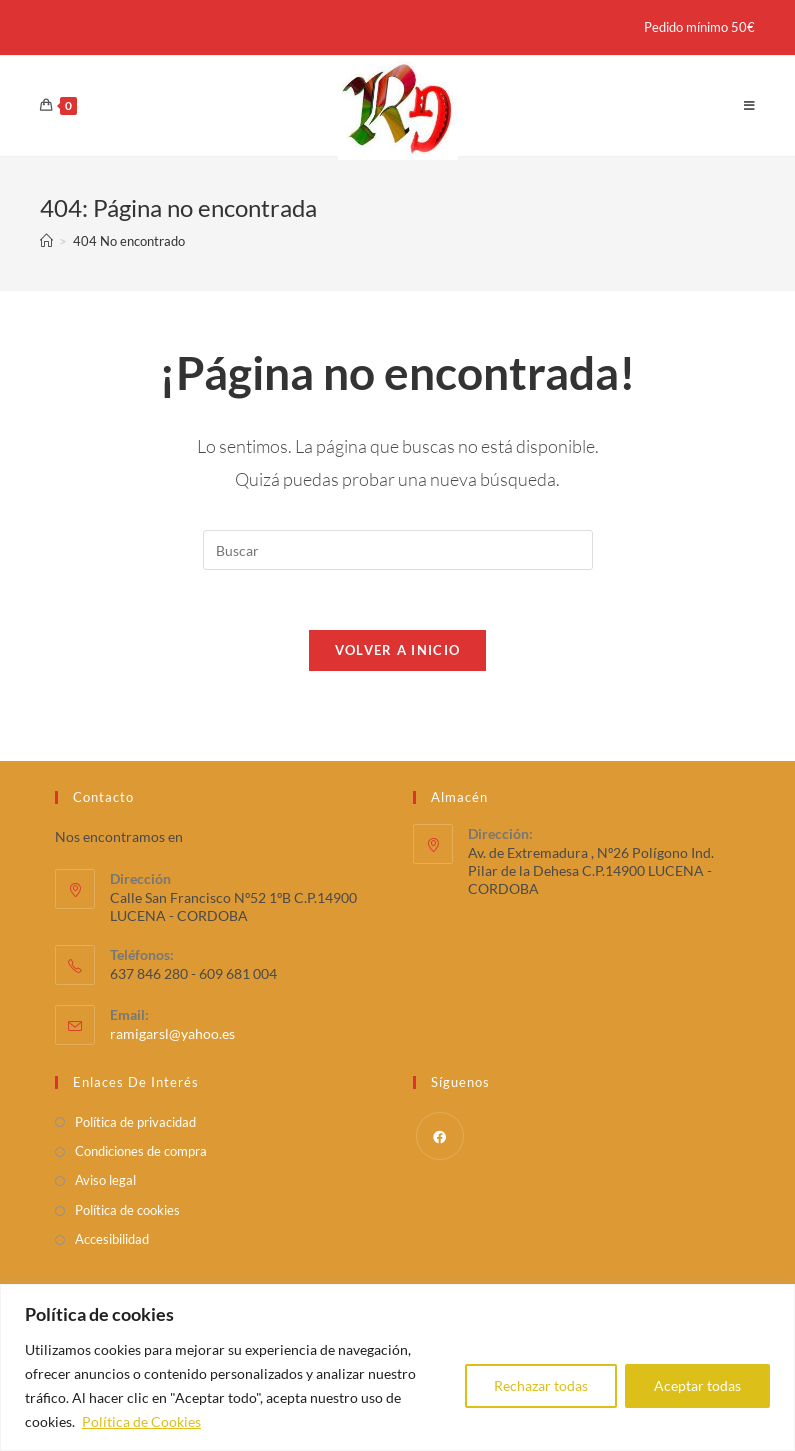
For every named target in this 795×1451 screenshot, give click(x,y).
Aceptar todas (697, 1385)
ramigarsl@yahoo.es (172, 1033)
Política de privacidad (135, 1122)
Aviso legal (105, 1181)
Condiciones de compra (141, 1151)
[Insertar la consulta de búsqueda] (398, 550)
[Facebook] (440, 1136)
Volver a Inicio (398, 650)
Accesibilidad (112, 1239)
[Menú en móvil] (750, 106)
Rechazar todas (541, 1385)
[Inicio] (46, 241)
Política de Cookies (141, 1421)
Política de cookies (127, 1210)
